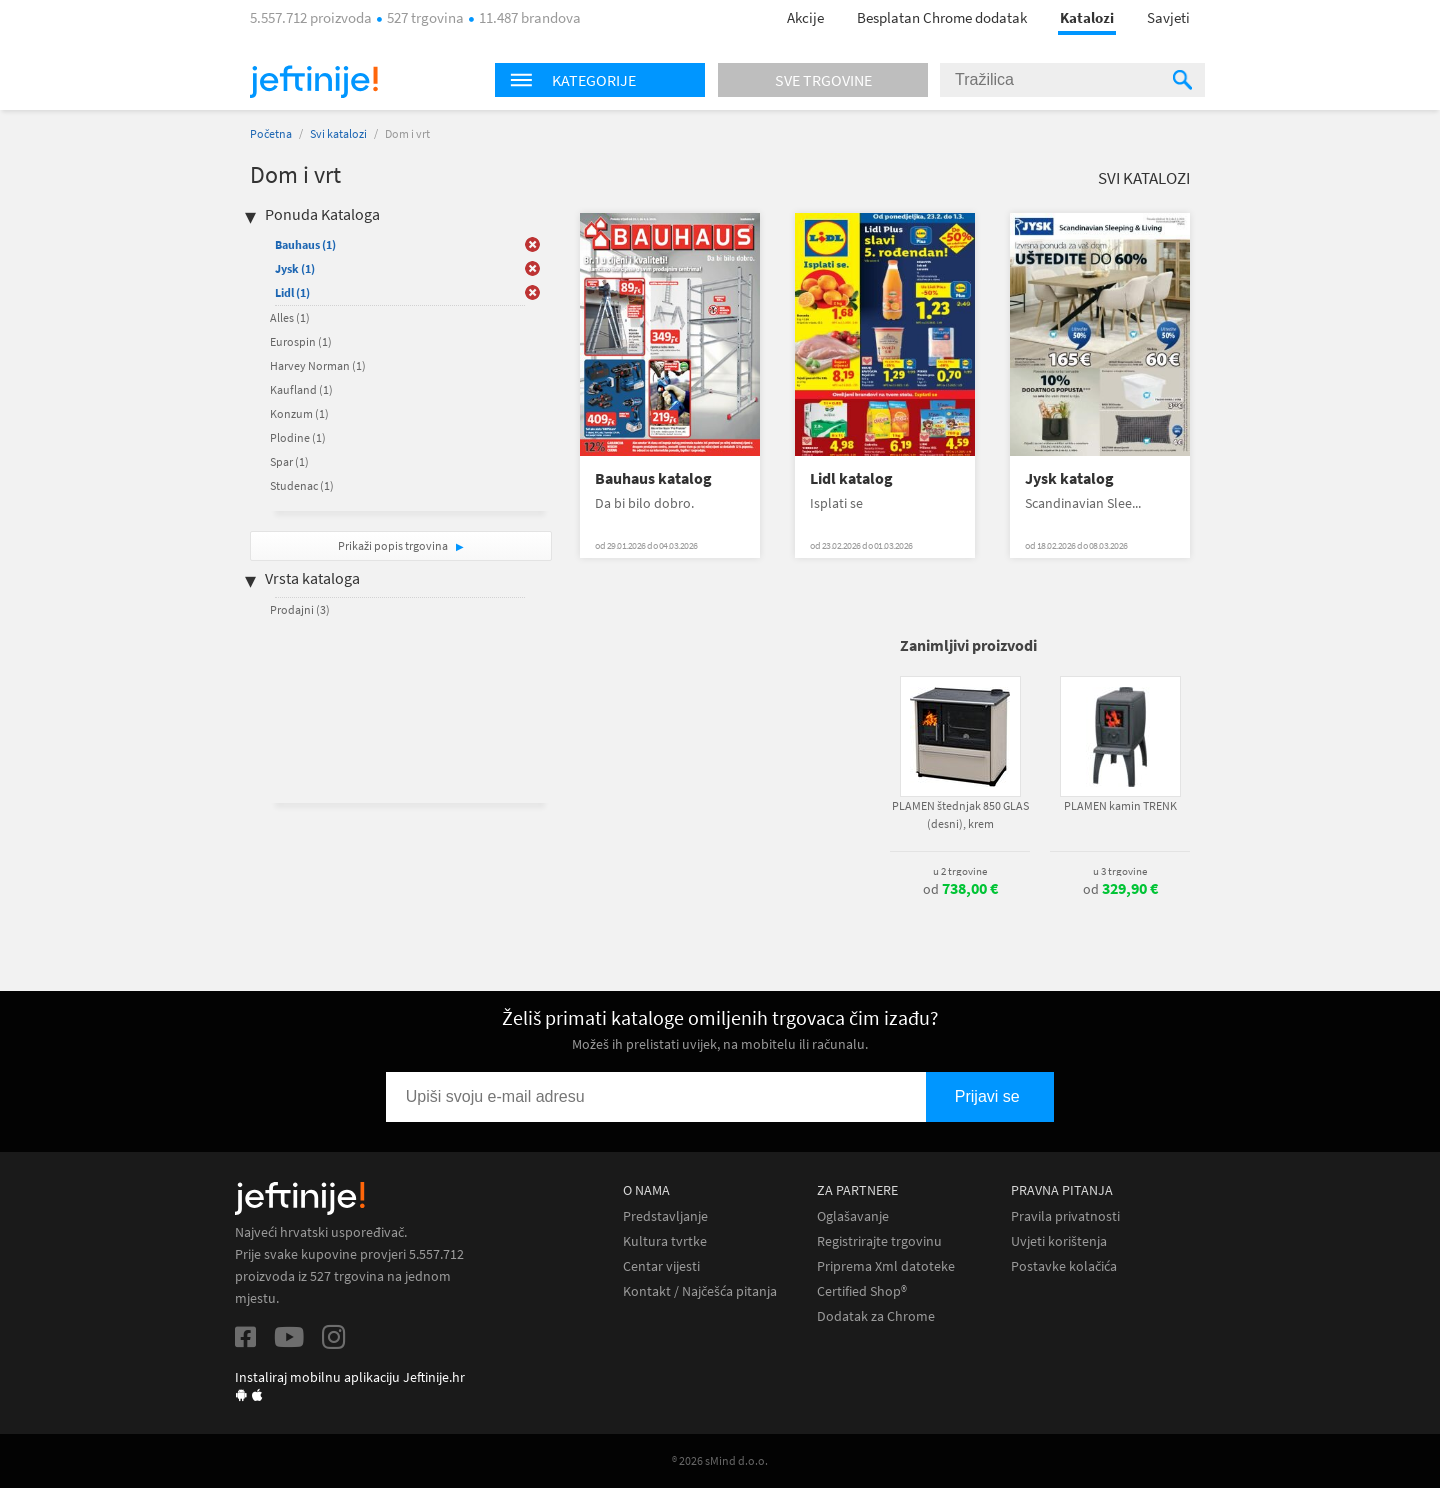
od (960, 889)
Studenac (302, 485)
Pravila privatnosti (1065, 1216)
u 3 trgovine (1120, 871)
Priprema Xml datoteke (886, 1266)
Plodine (298, 437)
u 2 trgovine (960, 871)
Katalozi (1087, 17)
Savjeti (1168, 17)
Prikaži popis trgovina (394, 545)
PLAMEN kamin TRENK (1120, 805)
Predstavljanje (665, 1216)
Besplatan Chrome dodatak (942, 17)
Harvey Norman (318, 365)
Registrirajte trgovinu (879, 1241)
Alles (290, 317)
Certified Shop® (862, 1291)
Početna (271, 133)
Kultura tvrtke (665, 1241)
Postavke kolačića (1064, 1266)
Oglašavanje (853, 1216)
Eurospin (301, 341)
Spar (289, 461)
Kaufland (301, 389)
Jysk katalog (1069, 478)
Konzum (299, 413)
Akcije (805, 17)
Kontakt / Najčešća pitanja (700, 1291)
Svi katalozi (338, 133)
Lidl (292, 292)
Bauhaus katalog (653, 478)
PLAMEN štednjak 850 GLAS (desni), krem (960, 814)
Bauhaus (305, 244)
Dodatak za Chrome (876, 1316)
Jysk (295, 268)
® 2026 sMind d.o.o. (720, 1460)
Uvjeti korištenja (1059, 1241)
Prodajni (300, 609)
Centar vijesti (661, 1266)
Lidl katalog (851, 478)
